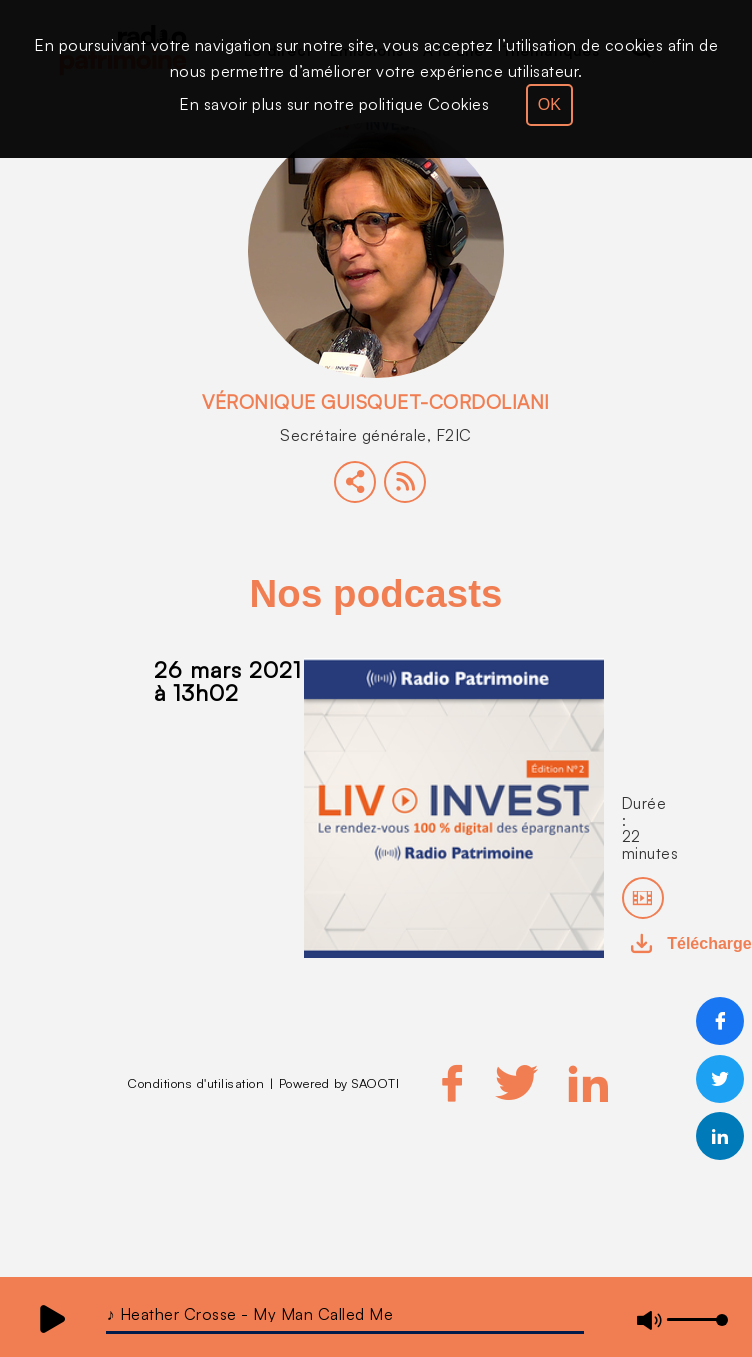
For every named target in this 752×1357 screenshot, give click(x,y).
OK (549, 104)
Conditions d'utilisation (196, 1083)
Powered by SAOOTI (339, 1083)
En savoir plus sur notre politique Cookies (334, 104)
